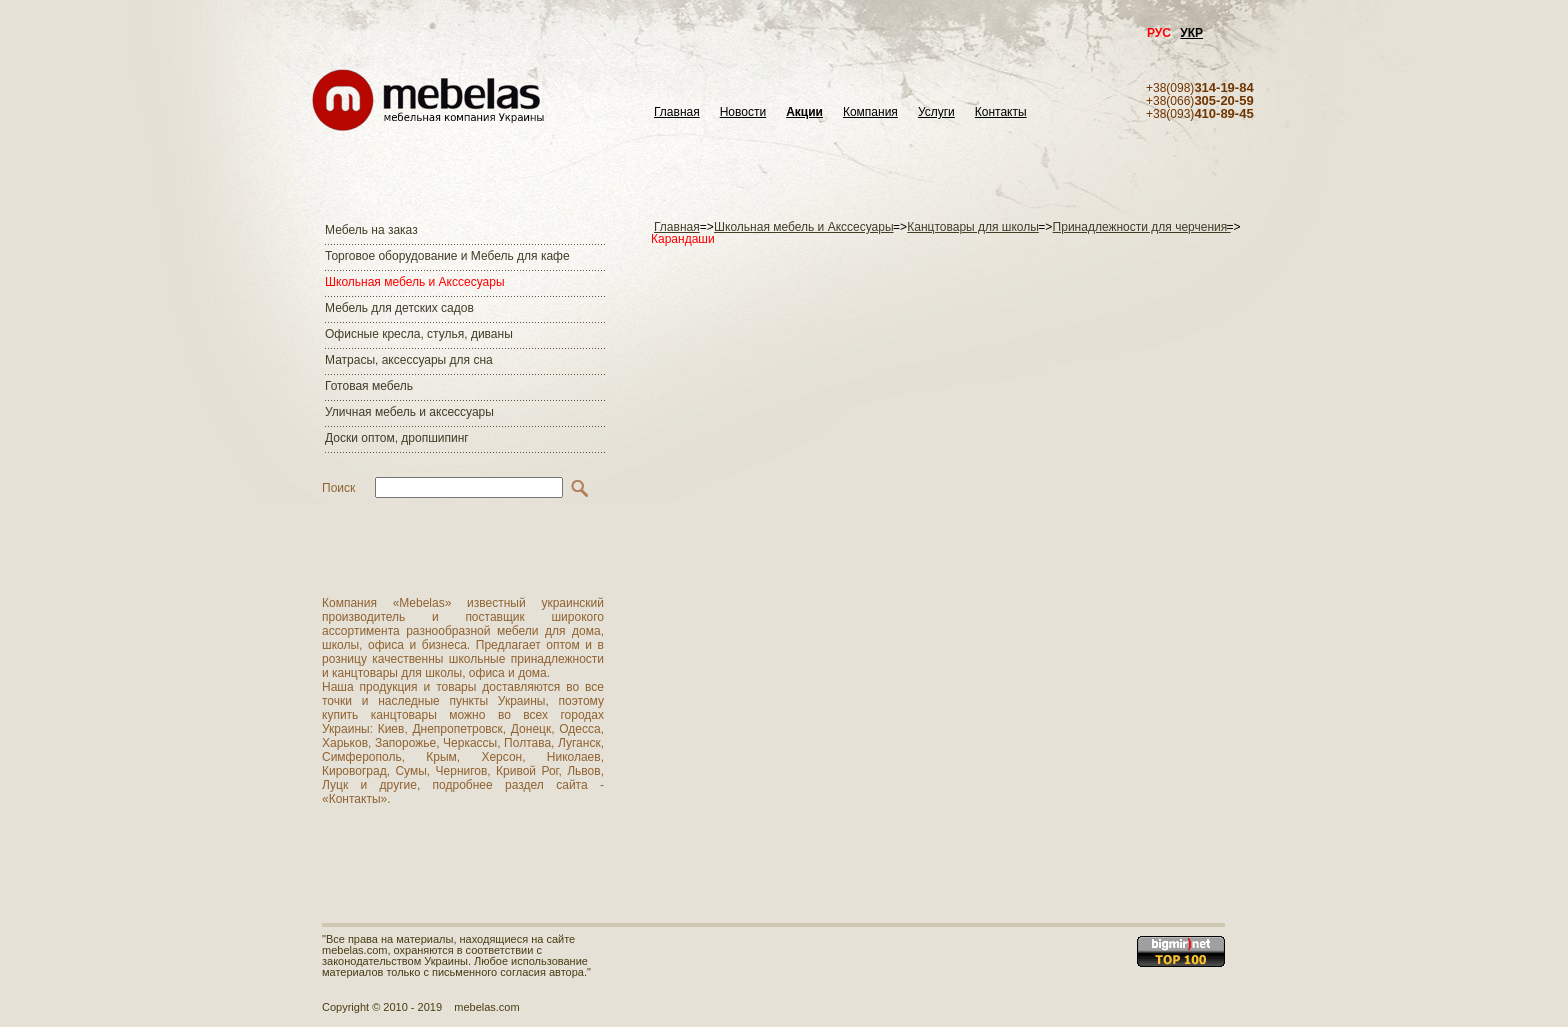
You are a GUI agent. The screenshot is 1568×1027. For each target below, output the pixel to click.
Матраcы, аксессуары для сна (409, 360)
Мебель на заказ (371, 230)
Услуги (936, 112)
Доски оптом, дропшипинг (397, 438)
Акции (804, 112)
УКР (1191, 33)
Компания (870, 112)
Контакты (1001, 112)
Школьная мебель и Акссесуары (415, 282)
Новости (743, 112)
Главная (677, 112)
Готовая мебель (369, 386)
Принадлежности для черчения (1142, 227)
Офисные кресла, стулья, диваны (419, 334)
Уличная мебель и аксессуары (409, 412)
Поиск (338, 488)
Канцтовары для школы (973, 227)
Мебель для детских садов (399, 308)
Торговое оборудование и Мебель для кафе (447, 256)
